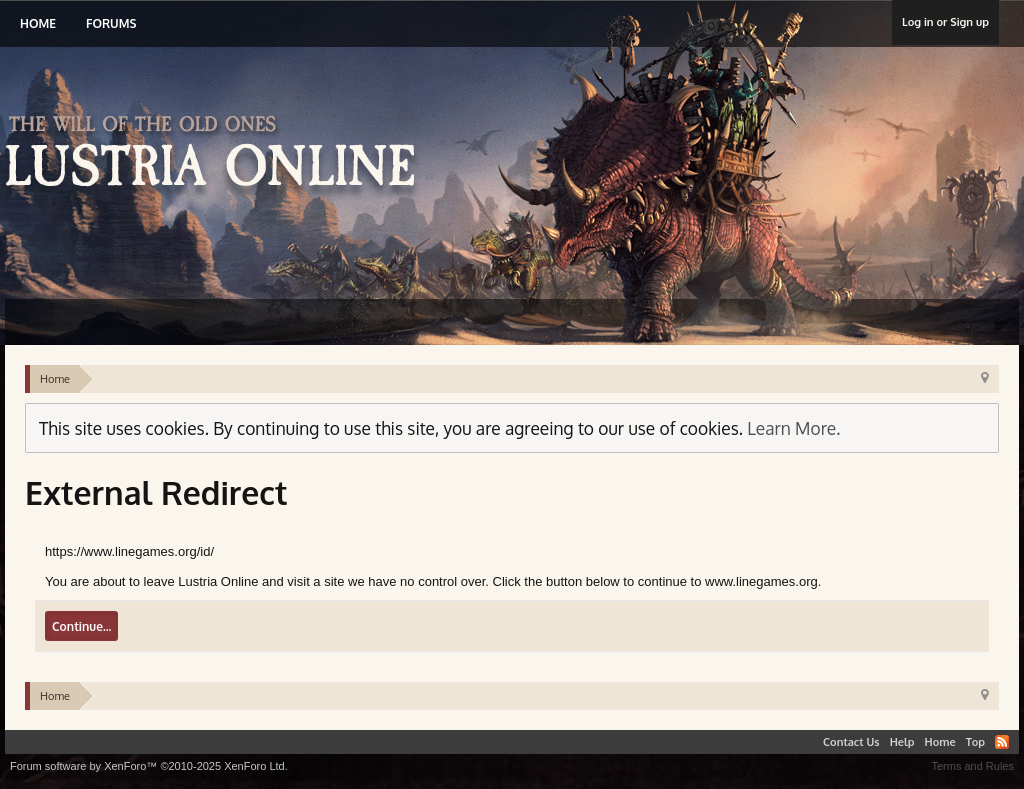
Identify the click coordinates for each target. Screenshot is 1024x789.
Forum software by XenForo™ (149, 766)
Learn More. (793, 428)
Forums (111, 23)
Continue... (81, 626)
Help (902, 742)
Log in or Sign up (945, 22)
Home (38, 23)
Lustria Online (217, 154)
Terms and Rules (972, 766)
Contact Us (851, 742)
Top (975, 742)
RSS (1002, 742)
